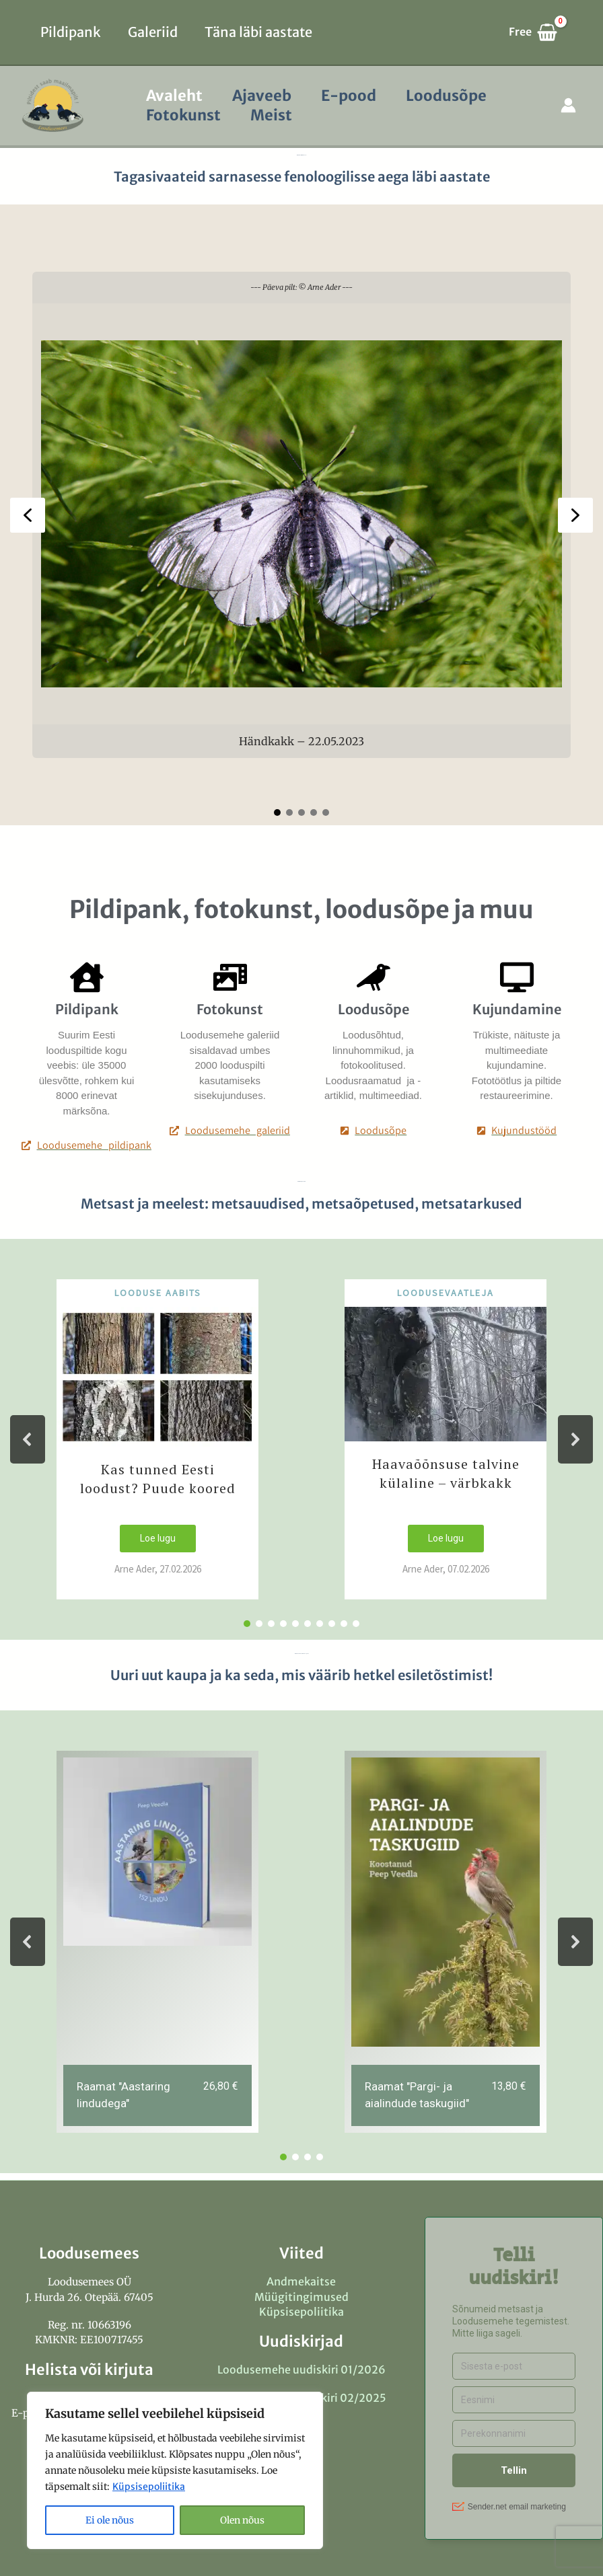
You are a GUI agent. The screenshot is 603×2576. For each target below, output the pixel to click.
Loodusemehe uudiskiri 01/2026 (301, 2369)
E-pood (348, 95)
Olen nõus (242, 2520)
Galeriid (153, 32)
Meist (271, 115)
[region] (175, 2470)
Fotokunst (183, 115)
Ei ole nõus (109, 2520)
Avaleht (174, 95)
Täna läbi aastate (258, 32)
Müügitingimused (301, 2297)
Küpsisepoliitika (148, 2486)
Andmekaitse (301, 2281)
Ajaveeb (261, 95)
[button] (27, 515)
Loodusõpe (446, 95)
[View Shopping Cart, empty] (539, 32)
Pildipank (70, 32)
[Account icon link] (568, 105)
